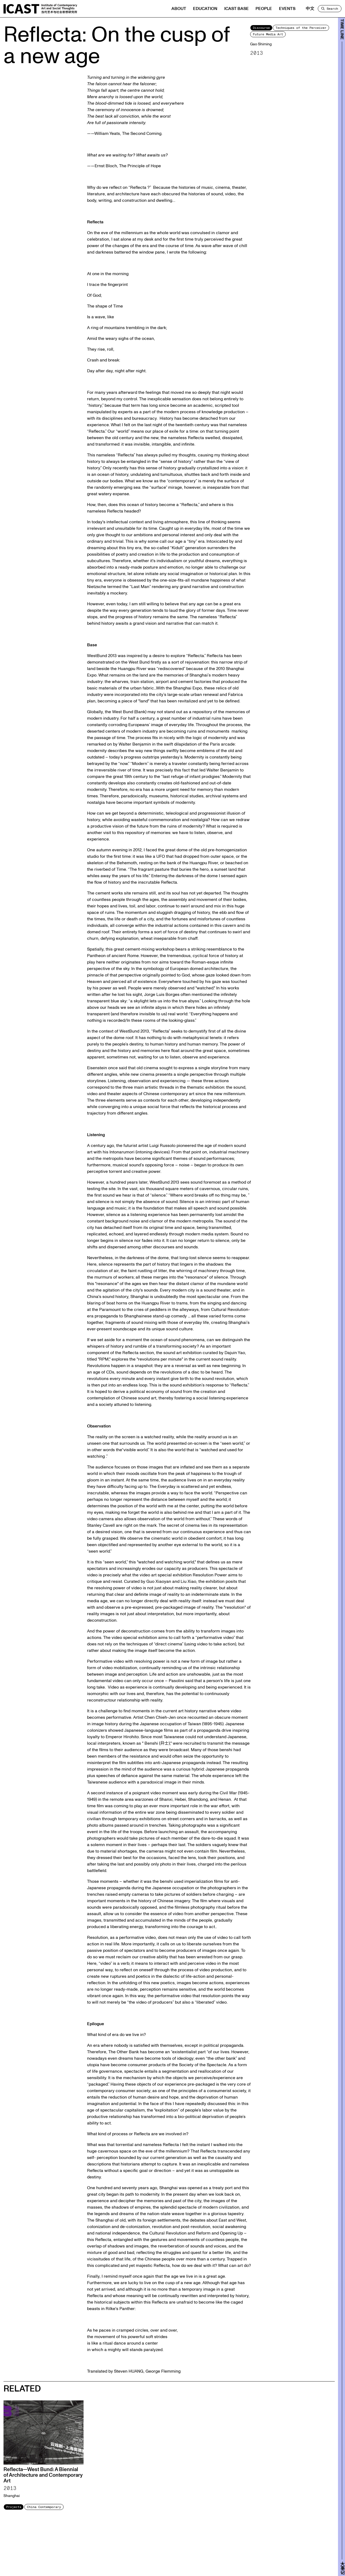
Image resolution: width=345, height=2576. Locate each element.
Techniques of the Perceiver (300, 27)
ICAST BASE (236, 8)
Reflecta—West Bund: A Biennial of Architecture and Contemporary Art (43, 2475)
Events (287, 8)
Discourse (261, 27)
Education (205, 8)
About (178, 8)
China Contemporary (44, 2507)
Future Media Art (268, 34)
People (264, 8)
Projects (13, 2507)
